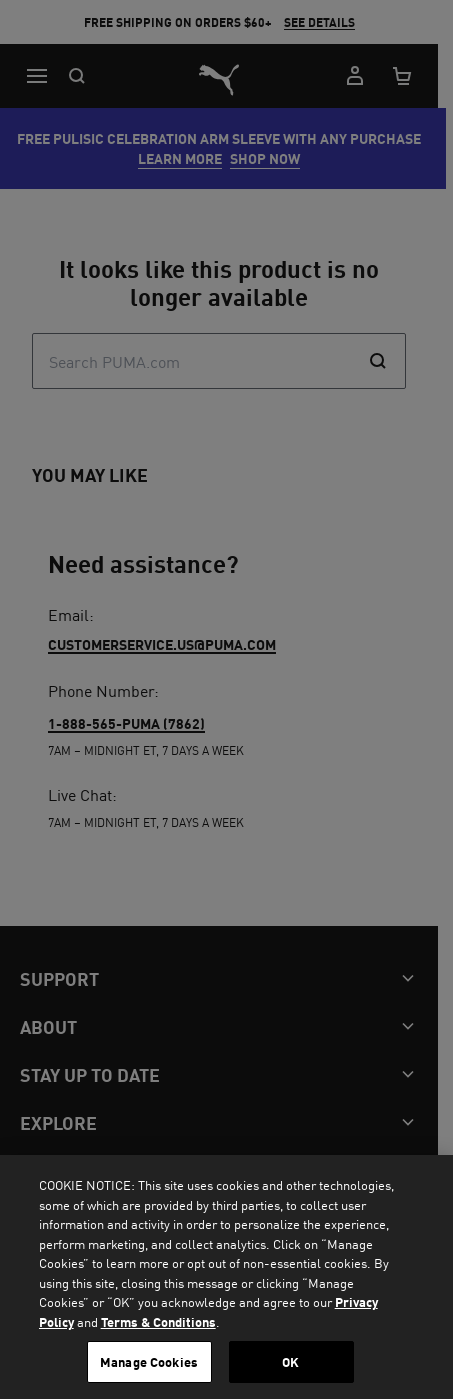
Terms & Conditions (158, 1321)
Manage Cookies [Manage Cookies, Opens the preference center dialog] (149, 1361)
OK (290, 1361)
